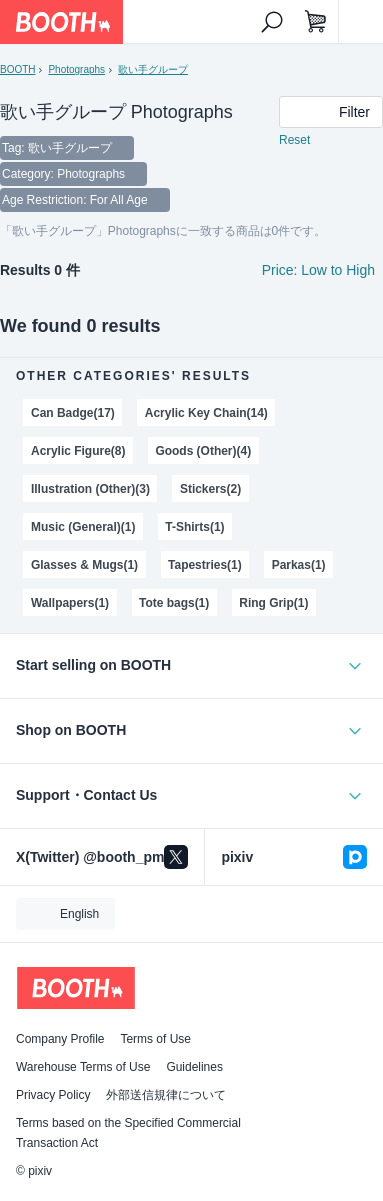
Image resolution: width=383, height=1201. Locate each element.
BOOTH (17, 69)
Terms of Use (155, 1039)
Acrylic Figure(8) (78, 451)
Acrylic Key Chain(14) (206, 413)
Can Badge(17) (73, 413)
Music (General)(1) (83, 527)
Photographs (76, 69)
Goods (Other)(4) (203, 451)
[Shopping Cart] (316, 22)
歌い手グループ (153, 69)
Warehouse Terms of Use (83, 1067)
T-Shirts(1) (194, 527)
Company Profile (60, 1039)
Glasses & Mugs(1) (84, 565)
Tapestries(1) (205, 565)
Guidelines (194, 1067)
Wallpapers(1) (70, 603)
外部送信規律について (166, 1095)
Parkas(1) (299, 565)
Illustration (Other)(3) (90, 489)
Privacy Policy (53, 1095)
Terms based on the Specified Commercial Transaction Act (128, 1133)
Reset (294, 140)
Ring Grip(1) (273, 603)
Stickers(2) (210, 489)
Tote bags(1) (174, 603)
